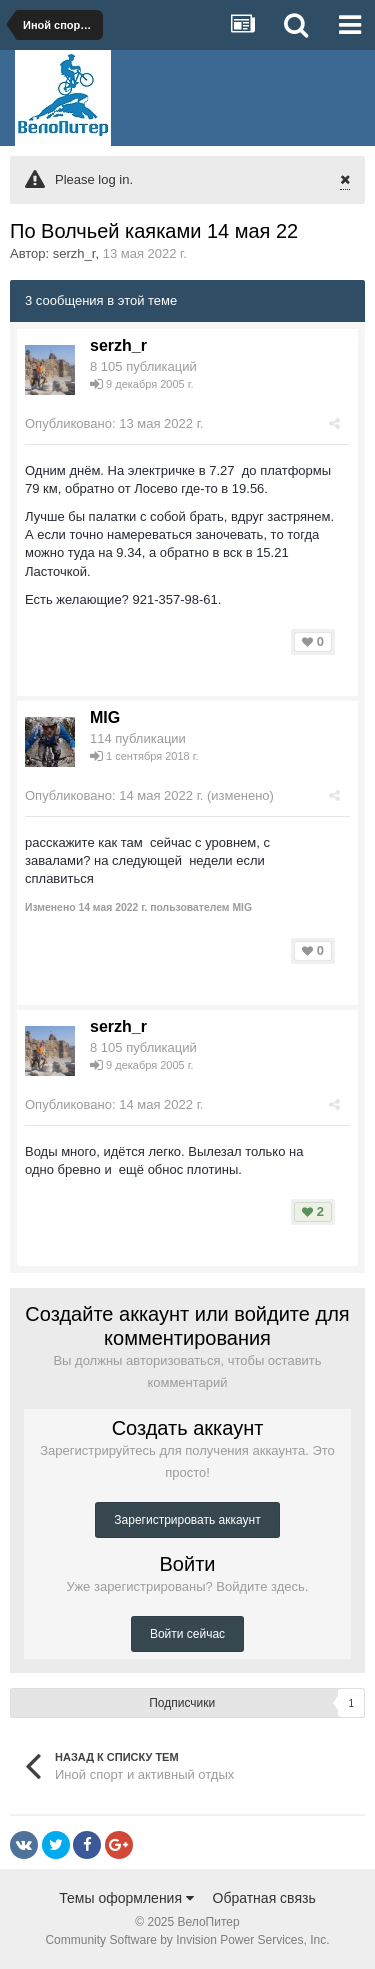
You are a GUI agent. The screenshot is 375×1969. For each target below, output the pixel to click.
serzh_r (74, 253)
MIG (105, 717)
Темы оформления (126, 1898)
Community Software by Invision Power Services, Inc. (187, 1940)
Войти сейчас (187, 1634)
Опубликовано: (114, 423)
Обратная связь (264, 1898)
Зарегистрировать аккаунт (187, 1520)
